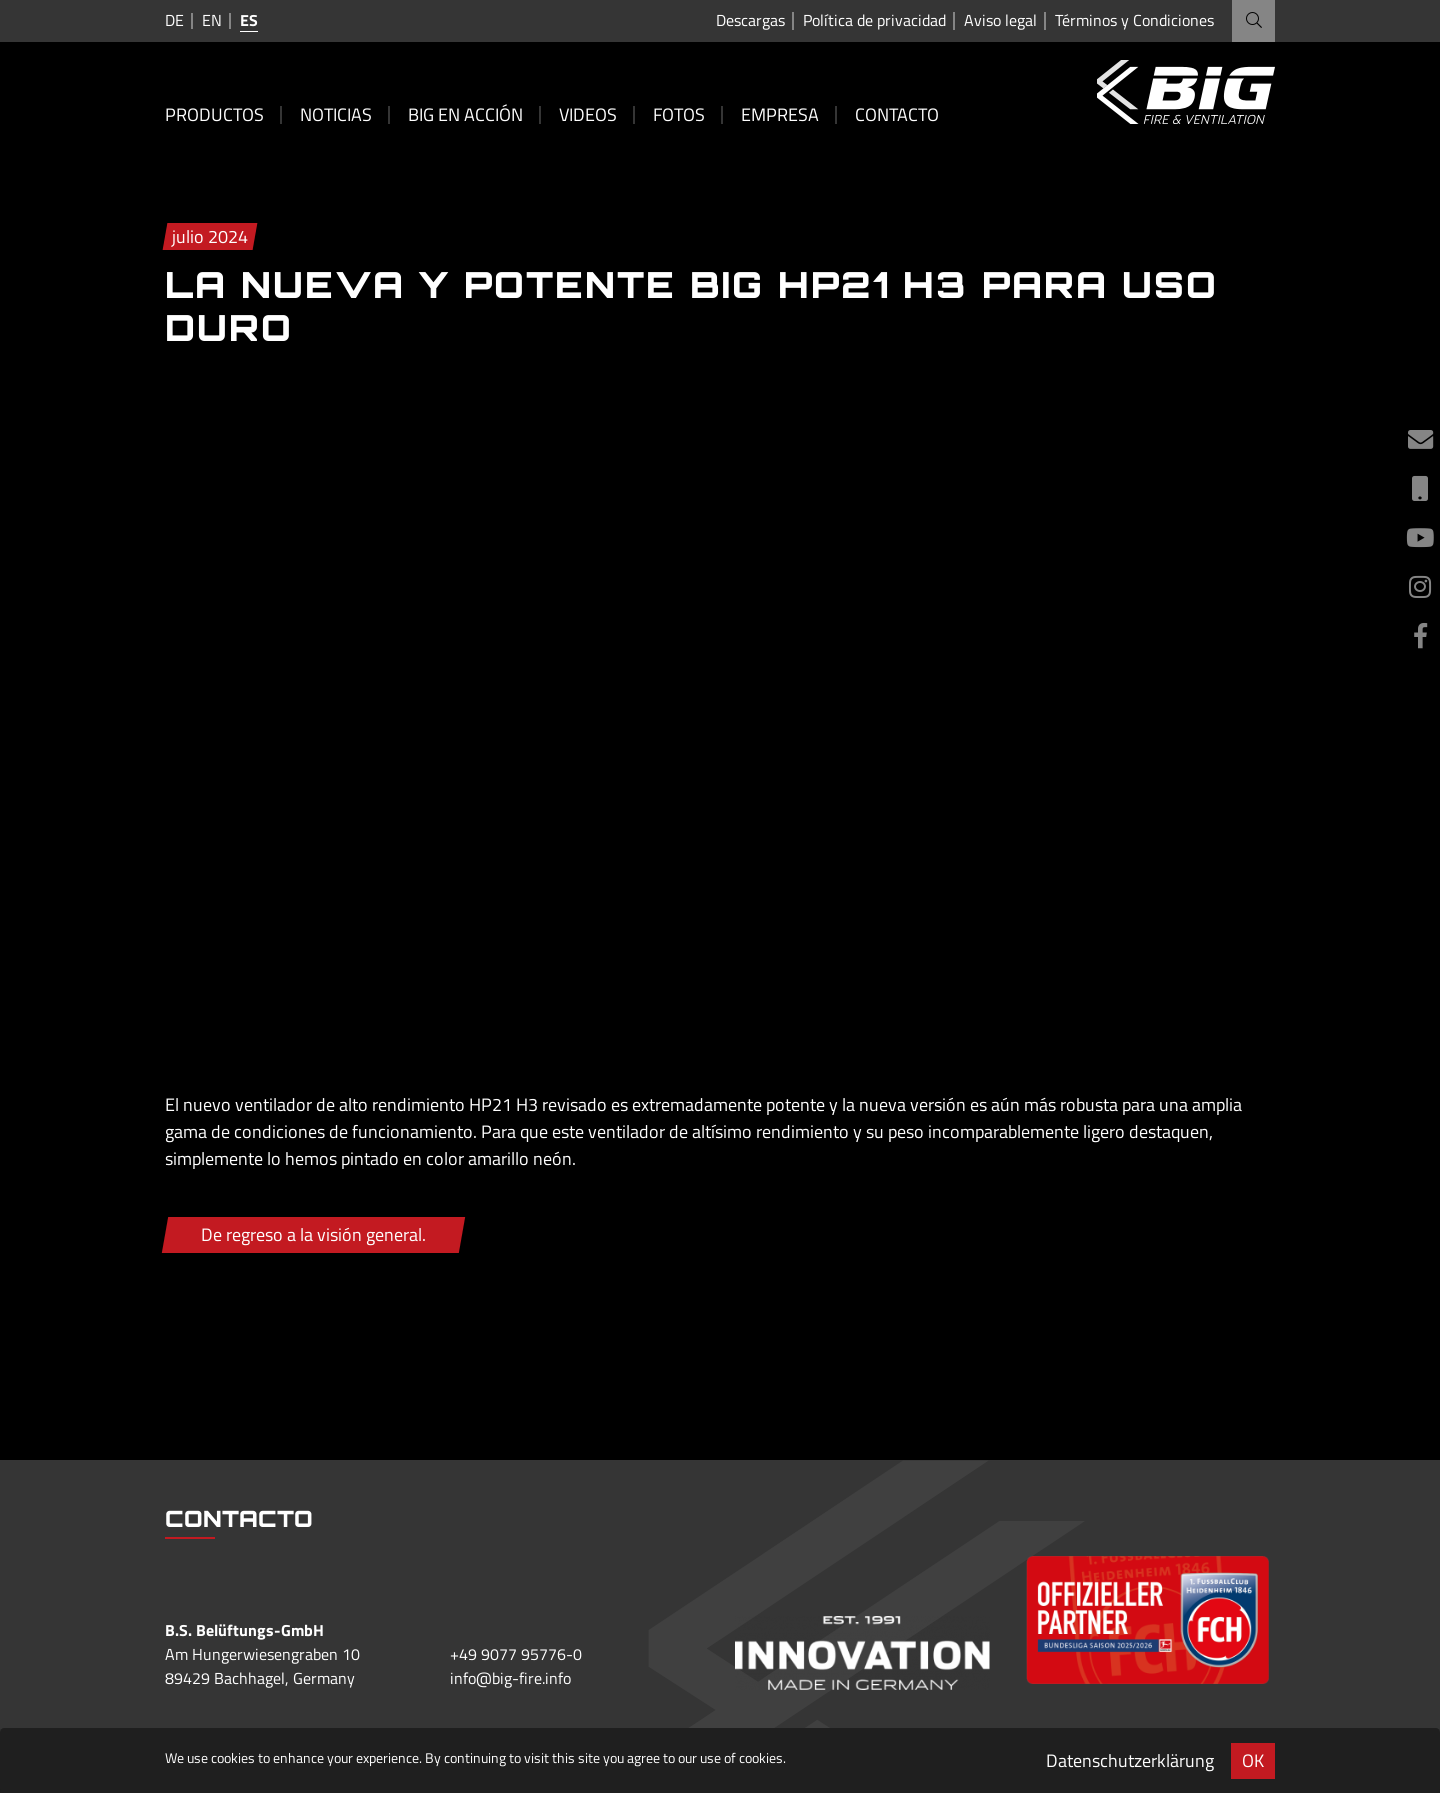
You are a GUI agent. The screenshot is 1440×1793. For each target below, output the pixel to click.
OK (1253, 1760)
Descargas (750, 20)
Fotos (679, 114)
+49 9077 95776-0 (516, 1654)
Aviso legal (1000, 20)
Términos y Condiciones (1134, 20)
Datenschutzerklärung (1130, 1760)
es (249, 20)
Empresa (780, 114)
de (174, 20)
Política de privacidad (874, 20)
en (212, 20)
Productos (214, 114)
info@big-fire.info (510, 1678)
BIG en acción (465, 114)
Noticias (336, 114)
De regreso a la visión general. (313, 1234)
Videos (588, 114)
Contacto (897, 114)
